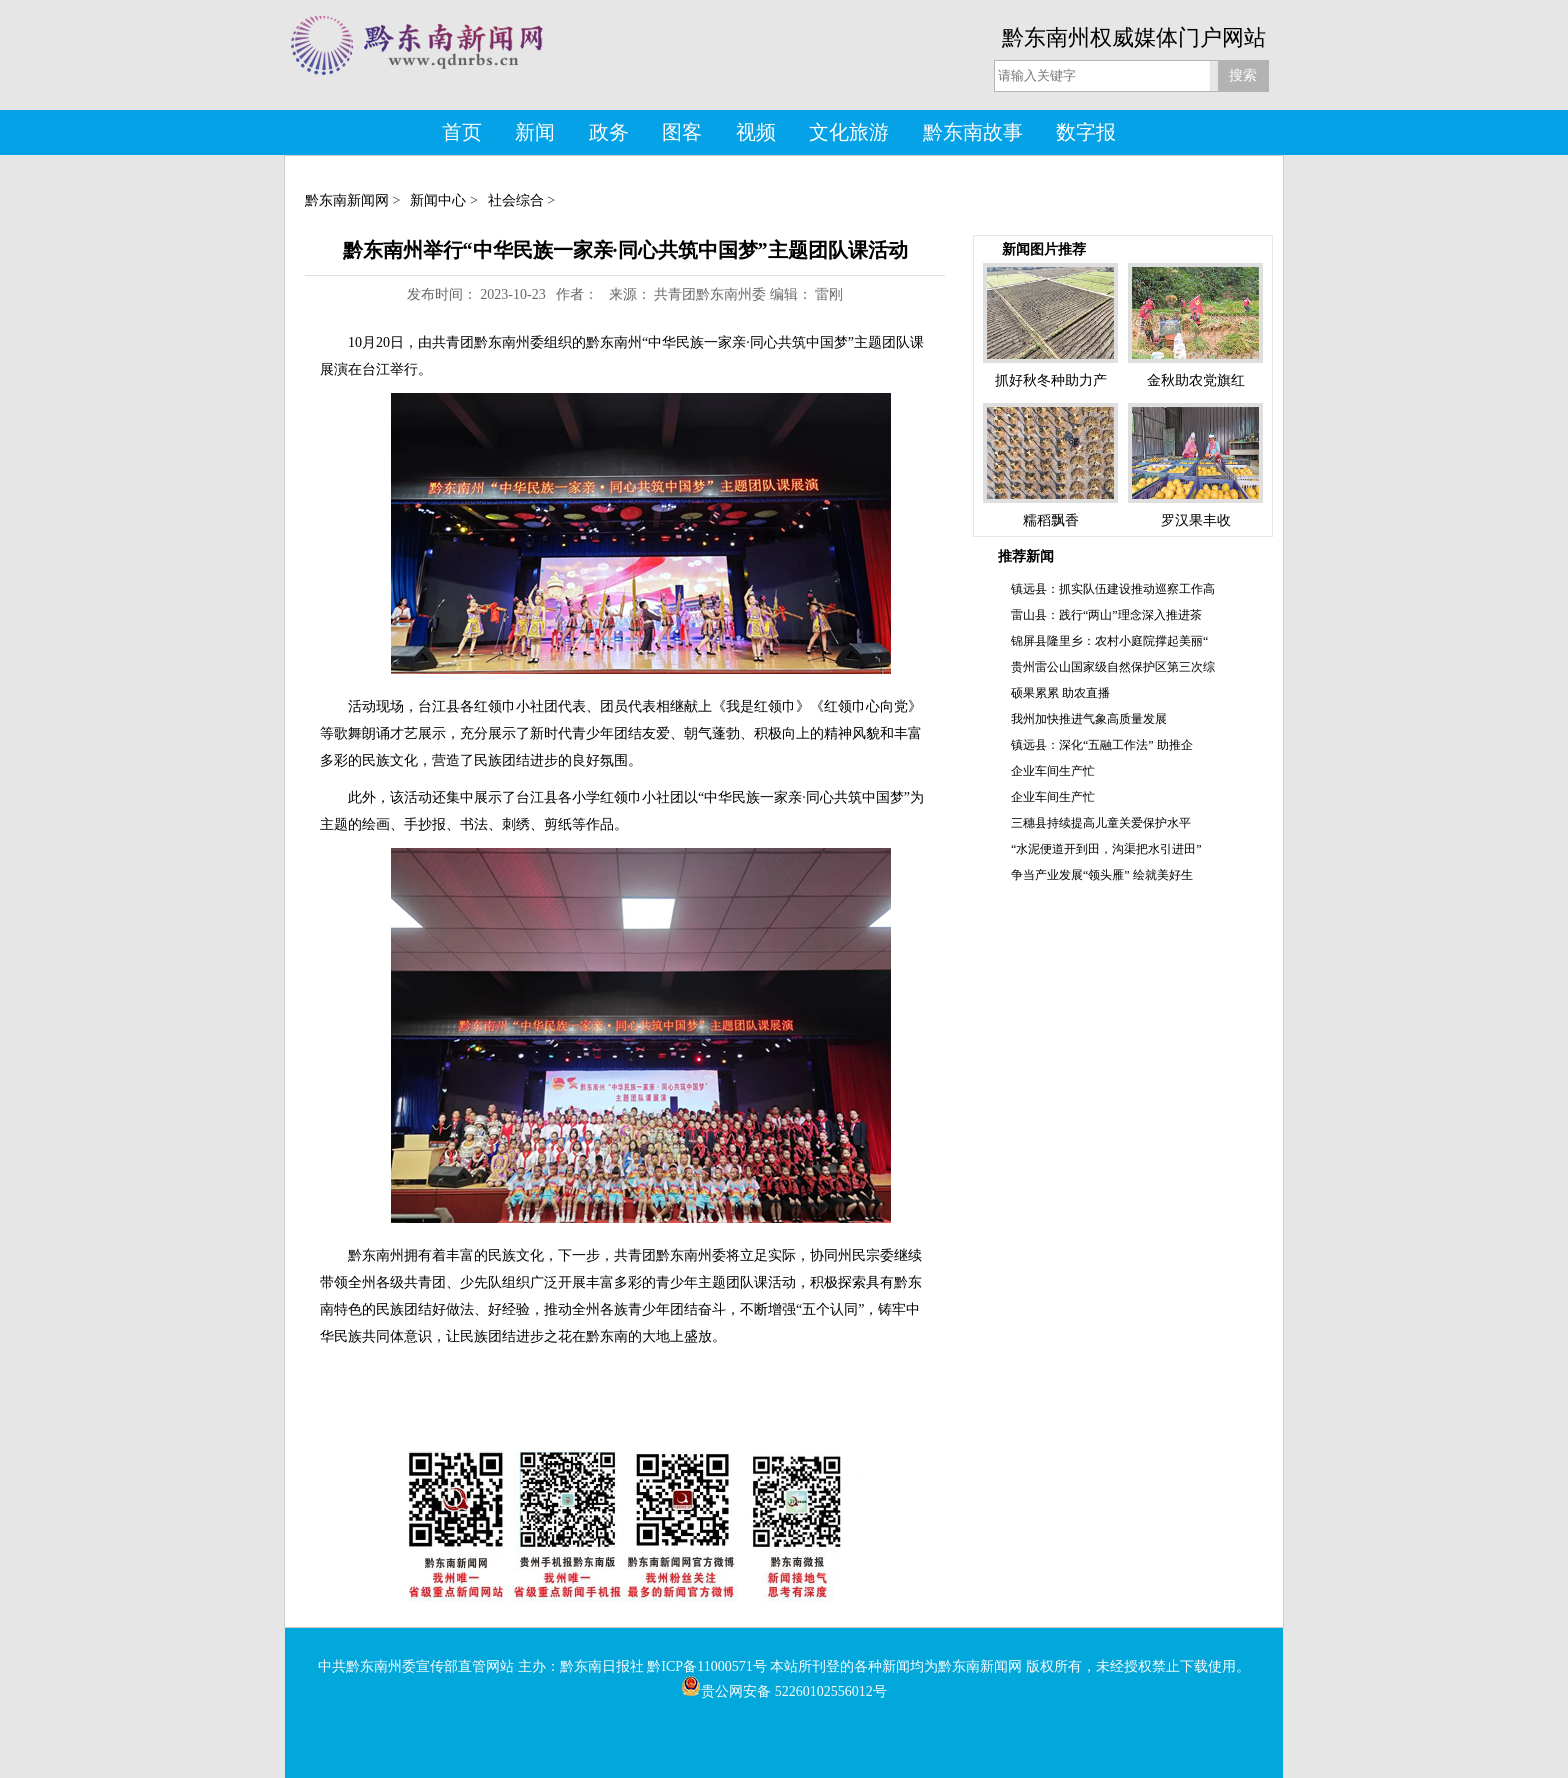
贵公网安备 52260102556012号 (784, 1691)
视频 (756, 132)
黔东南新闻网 (347, 200)
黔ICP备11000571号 (706, 1666)
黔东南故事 (973, 132)
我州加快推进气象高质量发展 (1089, 719)
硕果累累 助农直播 (1060, 693)
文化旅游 (849, 132)
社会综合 (516, 200)
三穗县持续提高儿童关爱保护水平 (1101, 823)
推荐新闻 (1026, 556)
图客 (682, 132)
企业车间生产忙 (1053, 771)
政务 (609, 132)
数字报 (1086, 132)
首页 (462, 132)
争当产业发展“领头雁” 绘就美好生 (1102, 875)
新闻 (535, 132)
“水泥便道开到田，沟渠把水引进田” (1106, 849)
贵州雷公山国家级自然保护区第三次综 (1113, 667)
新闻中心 (438, 200)
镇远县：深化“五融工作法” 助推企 (1102, 745)
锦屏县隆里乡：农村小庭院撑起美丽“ (1109, 641)
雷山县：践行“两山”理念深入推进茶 (1106, 615)
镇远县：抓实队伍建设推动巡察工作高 (1113, 589)
